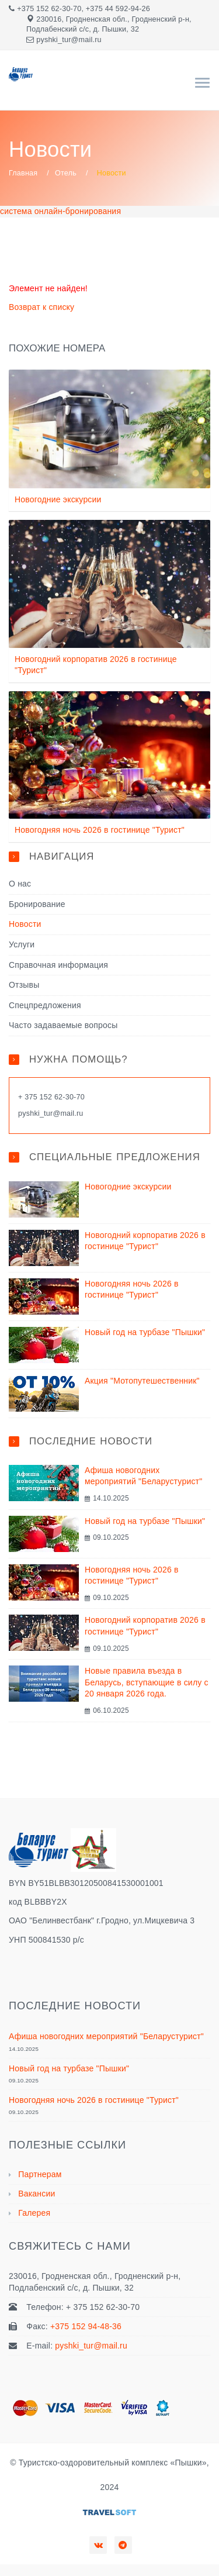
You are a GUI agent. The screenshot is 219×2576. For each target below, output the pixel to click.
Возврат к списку (41, 307)
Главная (23, 173)
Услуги (21, 944)
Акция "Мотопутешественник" (142, 1380)
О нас (20, 883)
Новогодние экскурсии (58, 499)
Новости (25, 924)
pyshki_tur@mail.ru (69, 40)
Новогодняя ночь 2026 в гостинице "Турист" (100, 829)
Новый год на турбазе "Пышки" (145, 1332)
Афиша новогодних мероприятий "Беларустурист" (106, 2036)
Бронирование (37, 904)
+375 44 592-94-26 (118, 9)
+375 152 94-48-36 (85, 2326)
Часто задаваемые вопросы (63, 1025)
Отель (66, 173)
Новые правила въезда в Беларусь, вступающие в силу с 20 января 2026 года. (146, 1682)
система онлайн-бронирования (60, 211)
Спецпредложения (45, 1005)
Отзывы (24, 984)
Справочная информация (58, 965)
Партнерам (39, 2174)
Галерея (34, 2213)
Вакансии (36, 2193)
